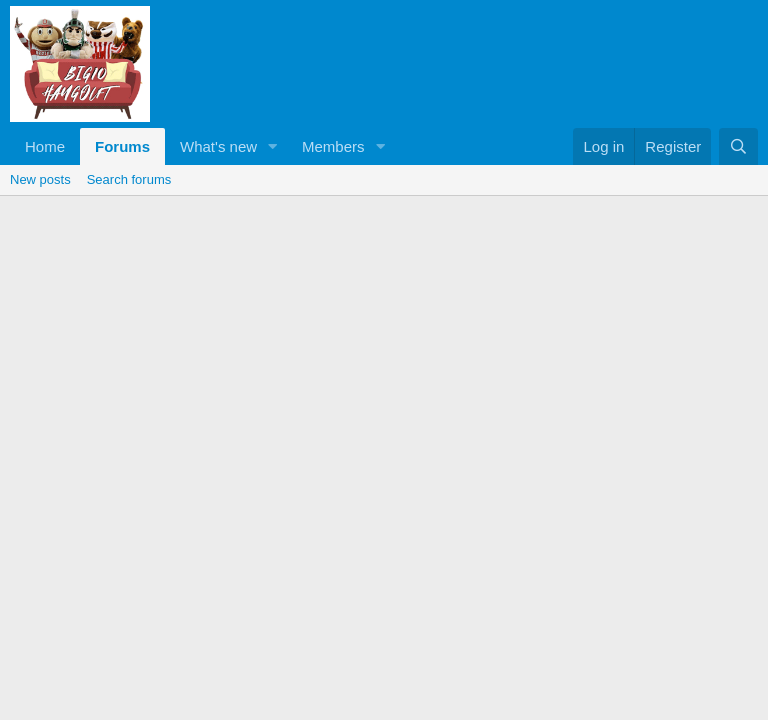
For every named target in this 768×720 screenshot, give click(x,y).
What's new (218, 146)
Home (45, 146)
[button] (273, 146)
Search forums (129, 179)
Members (333, 146)
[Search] (738, 146)
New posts (40, 179)
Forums (122, 146)
